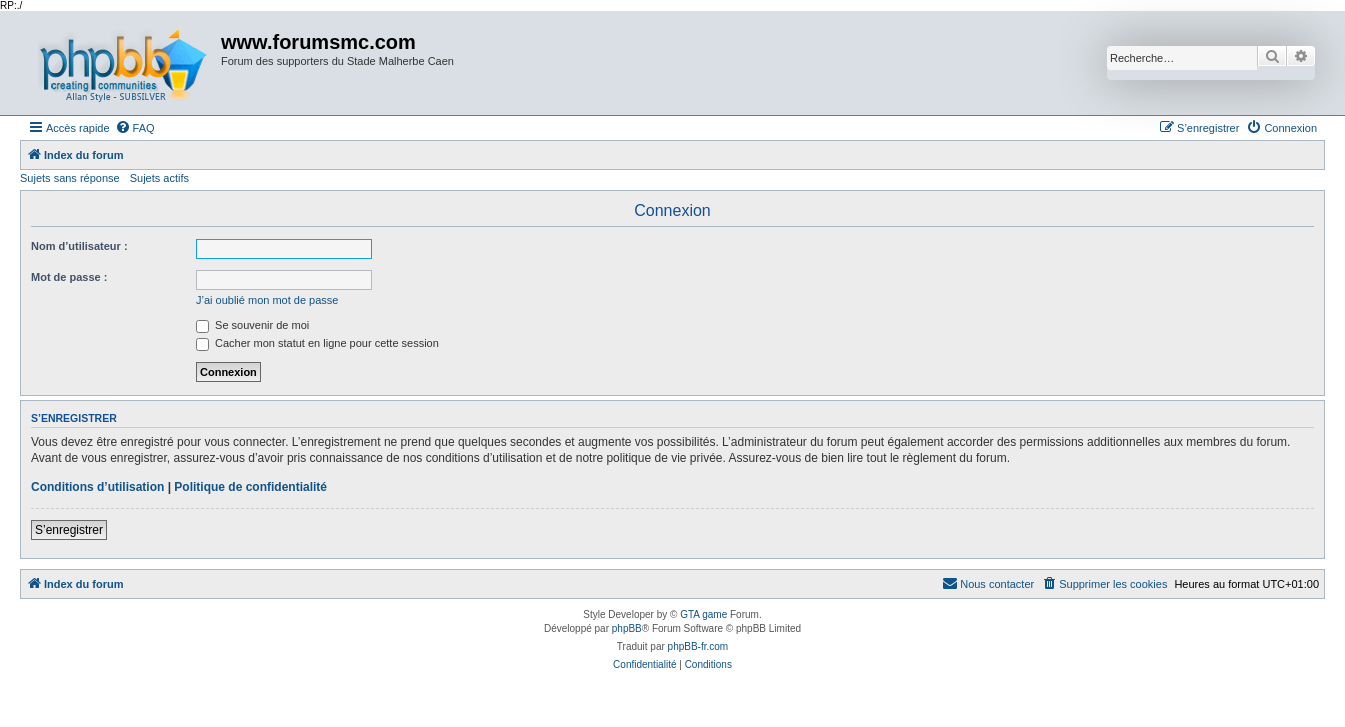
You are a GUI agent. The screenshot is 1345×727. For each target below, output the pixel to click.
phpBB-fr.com (698, 646)
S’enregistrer (69, 530)
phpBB (627, 628)
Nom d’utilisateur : (79, 246)
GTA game (703, 614)
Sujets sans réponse (70, 178)
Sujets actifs (159, 178)
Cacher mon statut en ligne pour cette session (317, 343)
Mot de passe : (69, 277)
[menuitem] (135, 128)
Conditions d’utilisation (97, 487)
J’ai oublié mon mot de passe (267, 300)
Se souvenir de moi (252, 325)
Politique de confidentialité (250, 487)
